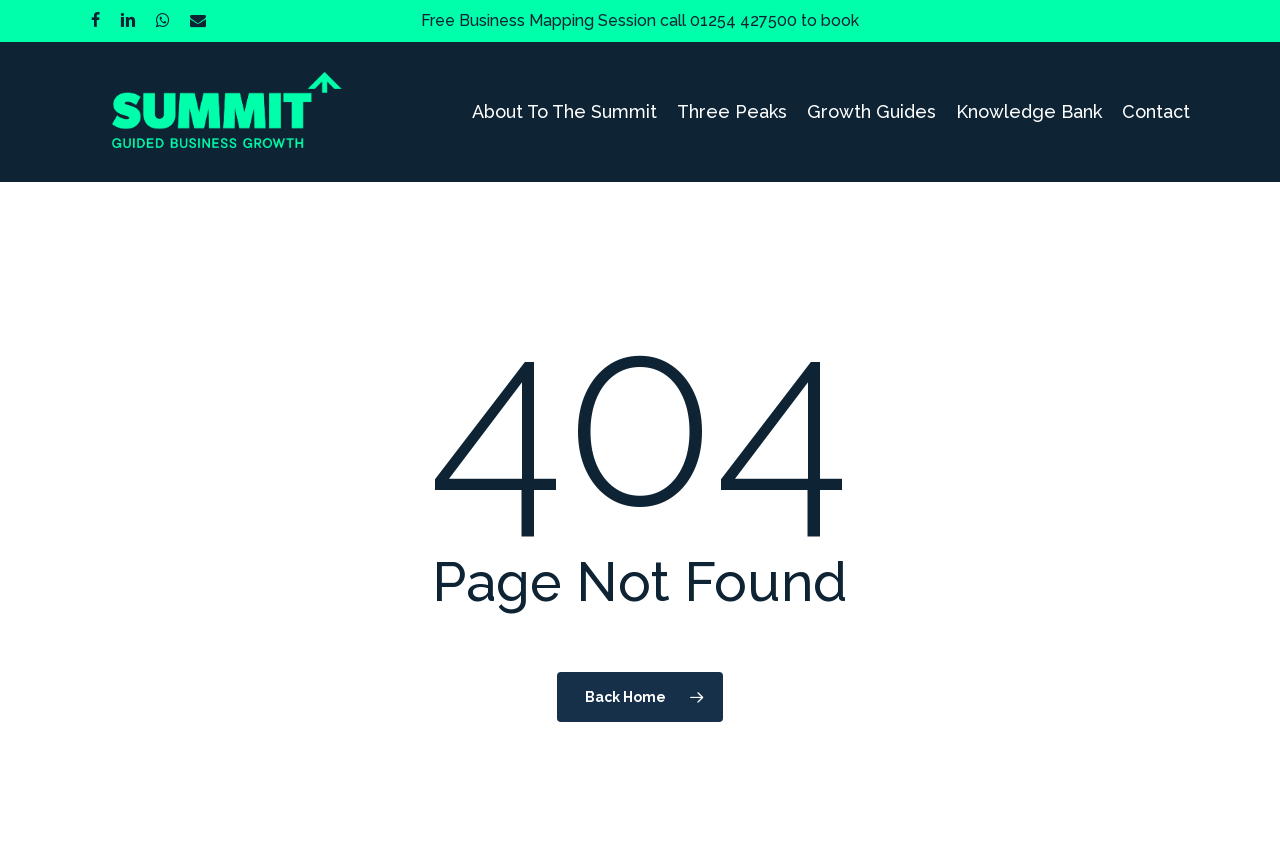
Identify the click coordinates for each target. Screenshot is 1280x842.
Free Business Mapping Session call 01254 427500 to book (640, 20)
